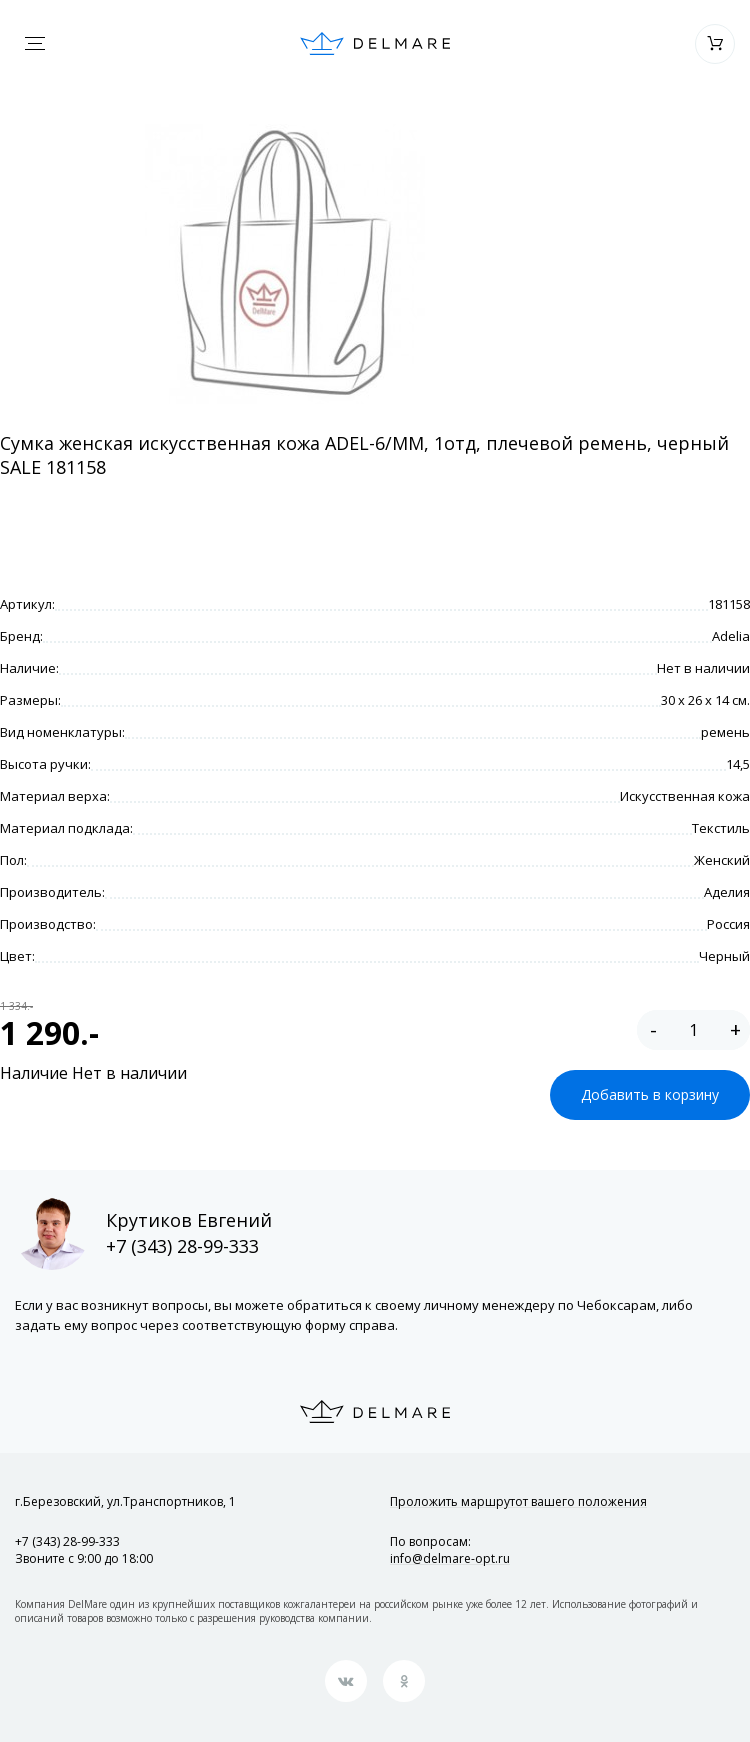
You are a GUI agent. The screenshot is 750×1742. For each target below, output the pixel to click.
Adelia (731, 636)
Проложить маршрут (518, 1501)
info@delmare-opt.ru (450, 1558)
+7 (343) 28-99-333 (182, 1246)
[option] (285, 264)
